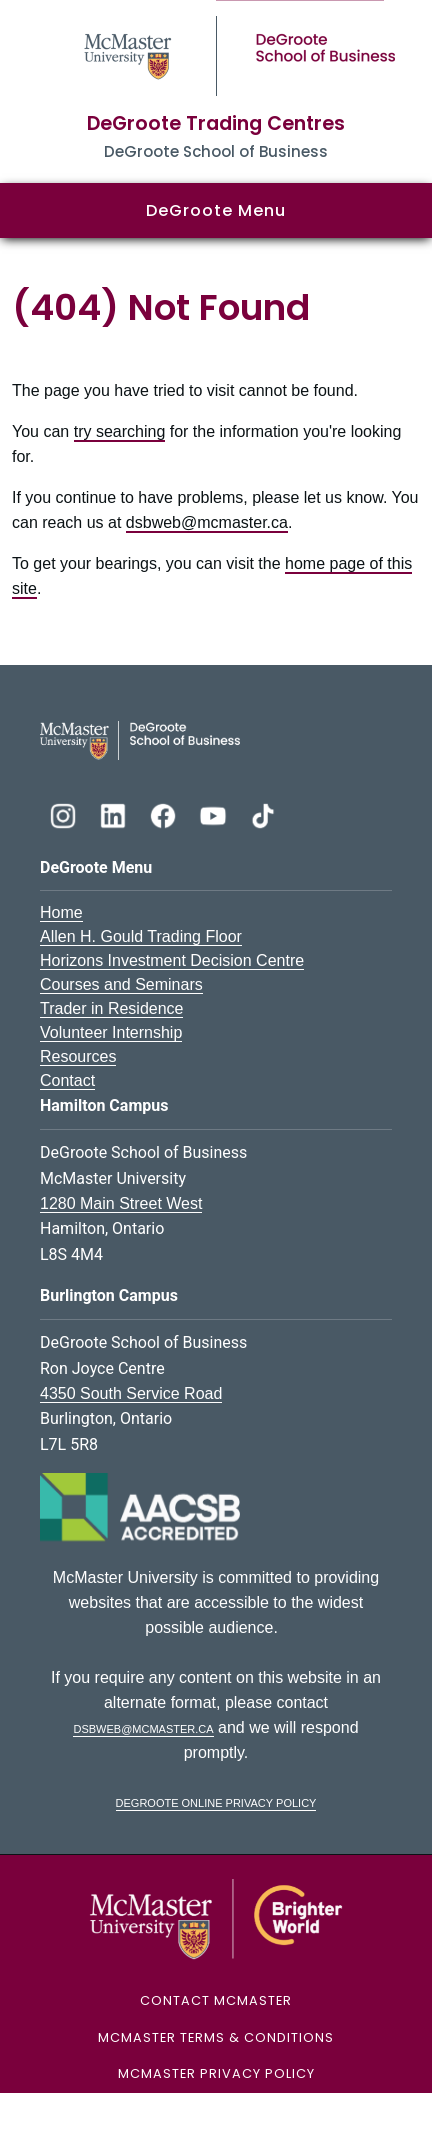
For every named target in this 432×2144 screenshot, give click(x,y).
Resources (78, 1056)
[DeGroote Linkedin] (115, 813)
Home (61, 912)
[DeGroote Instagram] (65, 813)
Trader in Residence (111, 1008)
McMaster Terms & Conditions (216, 2037)
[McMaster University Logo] (216, 1918)
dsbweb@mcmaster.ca (207, 522)
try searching (120, 431)
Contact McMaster (216, 2000)
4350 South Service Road (131, 1393)
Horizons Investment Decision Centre (172, 960)
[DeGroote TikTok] (263, 813)
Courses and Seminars (121, 984)
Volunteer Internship (111, 1032)
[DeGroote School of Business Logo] (140, 739)
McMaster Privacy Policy (216, 2073)
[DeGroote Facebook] (165, 813)
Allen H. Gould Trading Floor (141, 936)
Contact (67, 1080)
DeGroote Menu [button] (216, 210)
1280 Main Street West (121, 1203)
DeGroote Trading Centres (216, 123)
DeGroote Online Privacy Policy (216, 1801)
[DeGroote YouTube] (215, 813)
